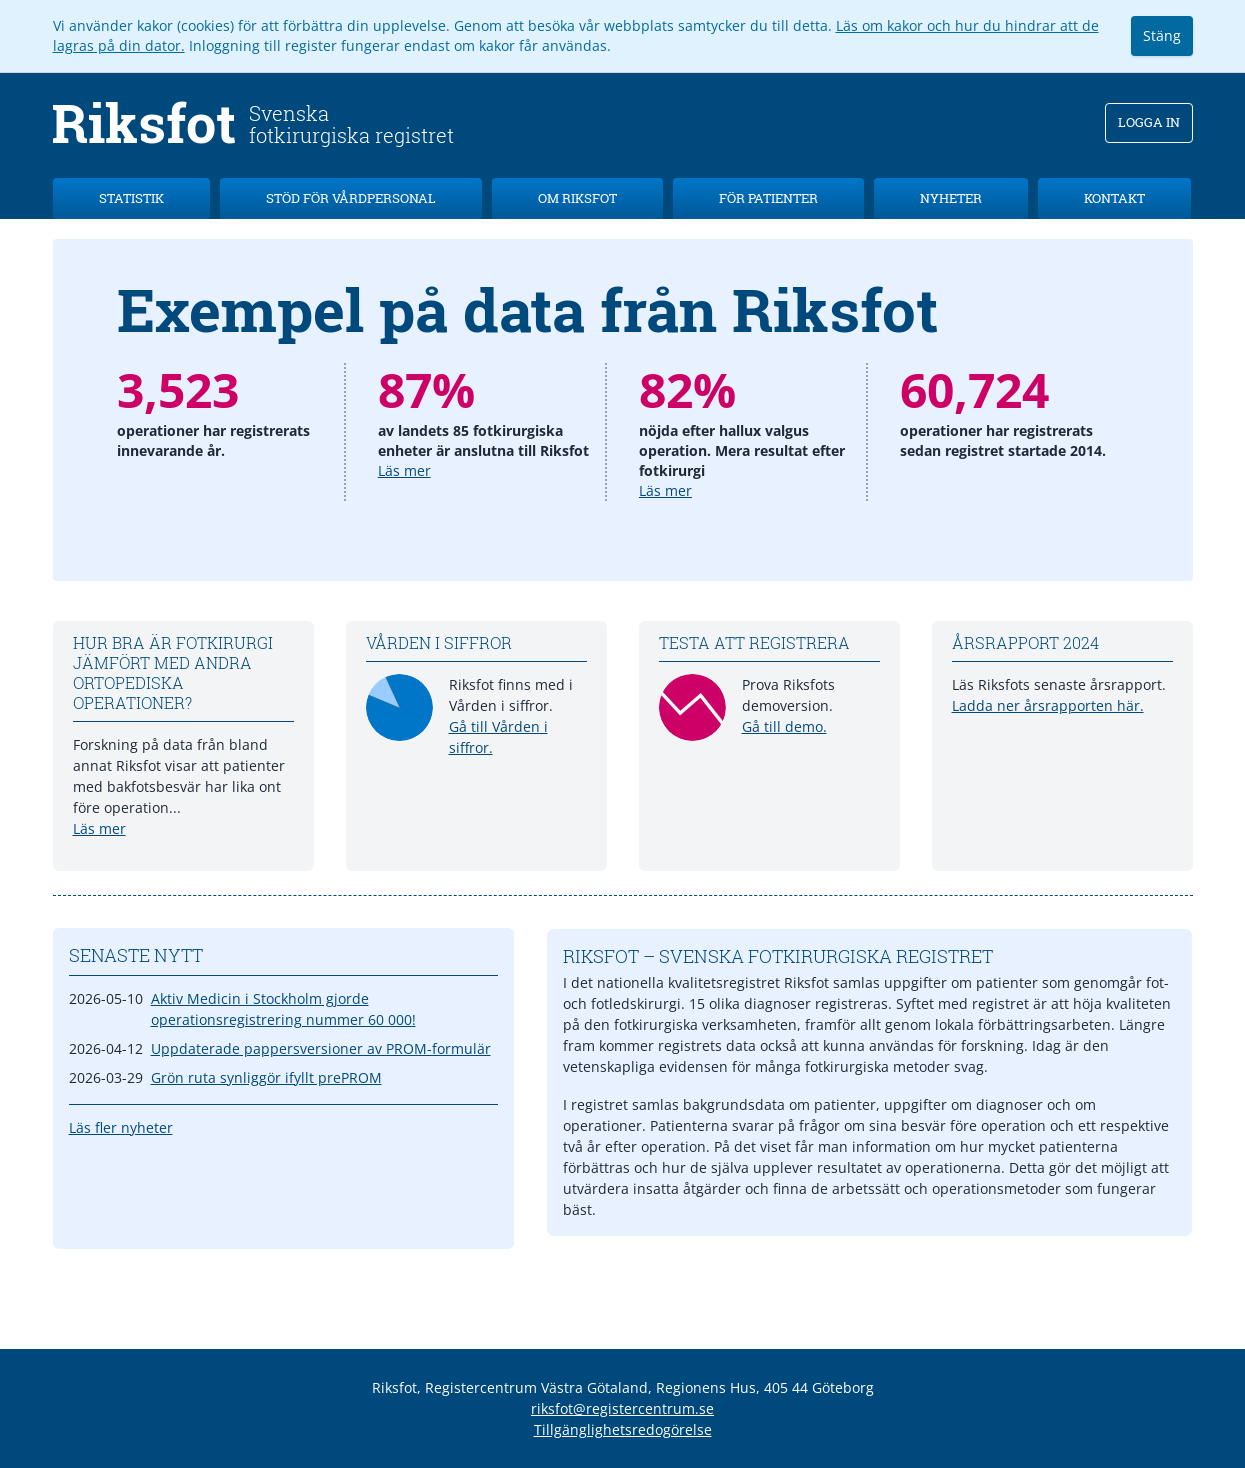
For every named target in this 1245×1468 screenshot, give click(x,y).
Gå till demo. (784, 726)
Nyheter (951, 198)
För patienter (768, 198)
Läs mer (404, 470)
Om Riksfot (577, 198)
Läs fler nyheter (121, 1127)
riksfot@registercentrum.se (622, 1408)
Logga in (1149, 122)
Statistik (131, 198)
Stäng (1162, 35)
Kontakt (1114, 198)
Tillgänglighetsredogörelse (623, 1429)
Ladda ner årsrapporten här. (1048, 705)
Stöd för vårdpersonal (351, 198)
